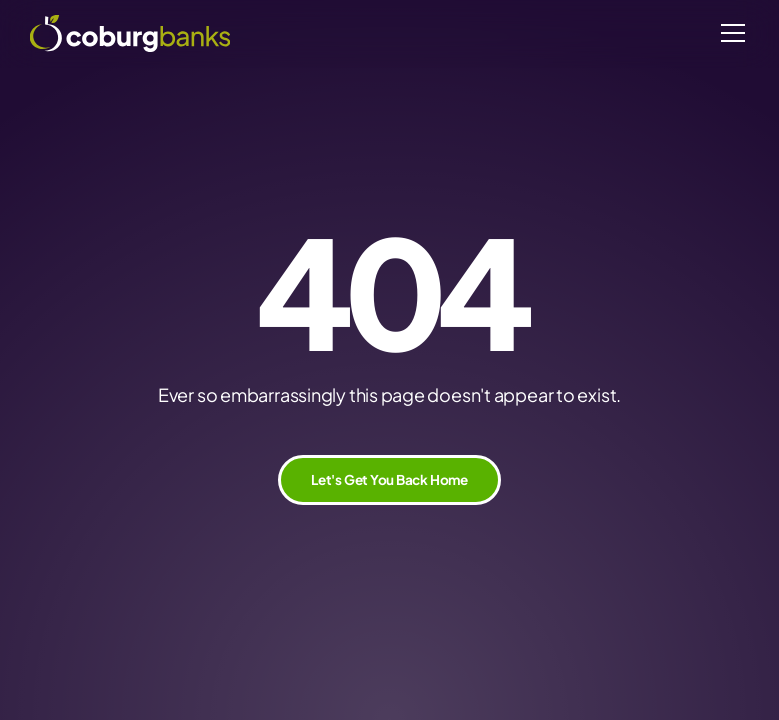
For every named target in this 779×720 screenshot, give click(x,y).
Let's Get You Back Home (389, 479)
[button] (729, 33)
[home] (130, 33)
